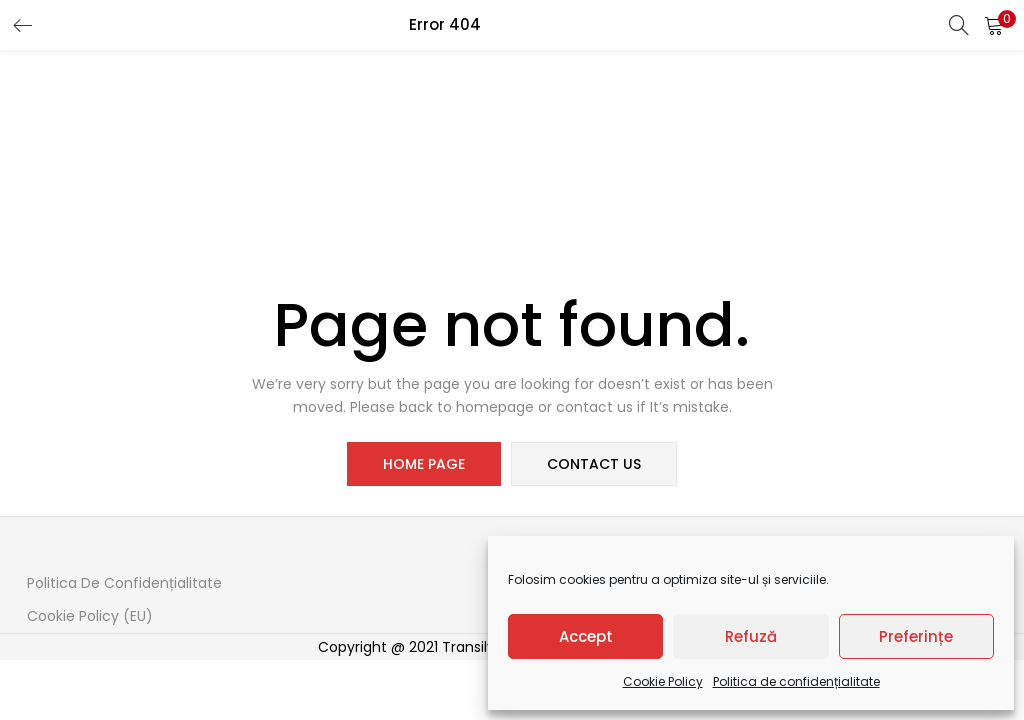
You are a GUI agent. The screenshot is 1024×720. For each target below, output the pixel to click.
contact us (594, 464)
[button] (994, 25)
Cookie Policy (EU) (90, 616)
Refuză (751, 636)
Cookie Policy (663, 681)
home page (424, 464)
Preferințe (916, 636)
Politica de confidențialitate (796, 681)
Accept (586, 636)
